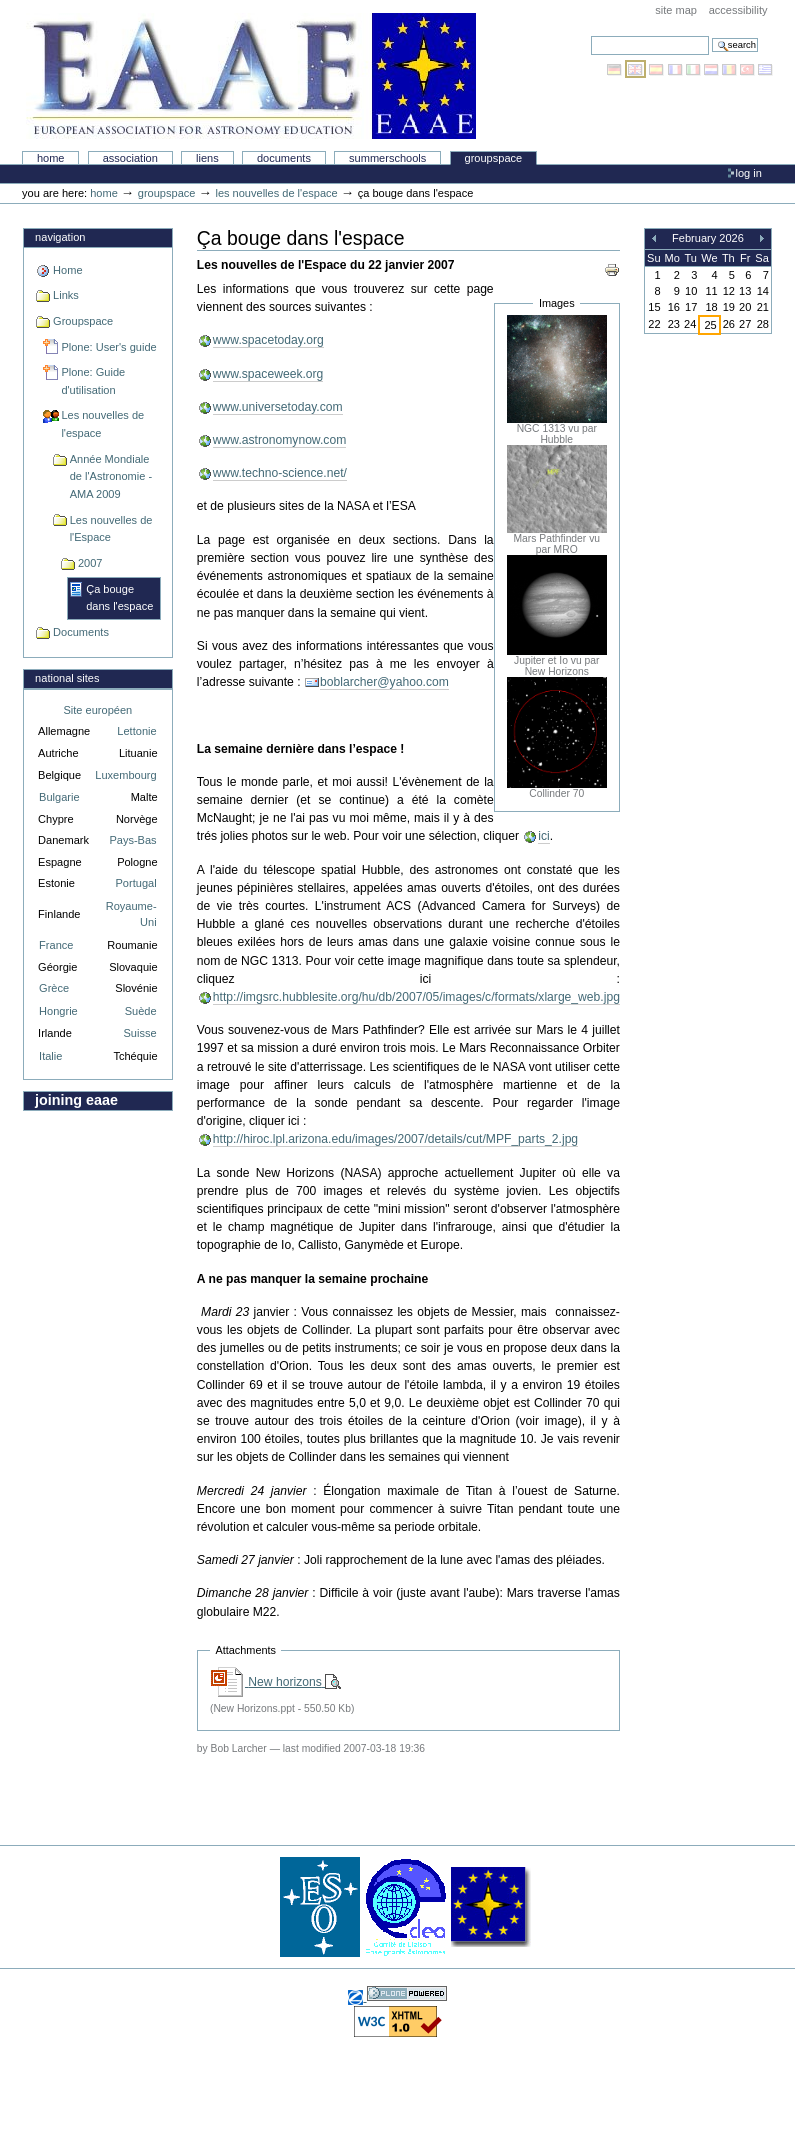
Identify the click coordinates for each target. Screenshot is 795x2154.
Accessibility (738, 10)
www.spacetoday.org (268, 340)
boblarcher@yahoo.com (384, 682)
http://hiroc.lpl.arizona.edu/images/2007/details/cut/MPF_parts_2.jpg (395, 1139)
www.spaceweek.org (268, 374)
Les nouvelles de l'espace (276, 193)
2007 (90, 563)
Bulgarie (59, 797)
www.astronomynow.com (279, 440)
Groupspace (494, 158)
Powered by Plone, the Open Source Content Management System (407, 1993)
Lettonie (136, 731)
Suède (141, 1011)
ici (543, 836)
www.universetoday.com (278, 407)
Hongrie (58, 1011)
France (56, 945)
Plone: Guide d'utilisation (93, 381)
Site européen (98, 710)
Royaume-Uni (131, 914)
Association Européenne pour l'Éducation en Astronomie (251, 76)
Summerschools (387, 158)
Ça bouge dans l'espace (119, 598)
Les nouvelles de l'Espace (111, 529)
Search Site (590, 35)
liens (207, 158)
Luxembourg (125, 775)
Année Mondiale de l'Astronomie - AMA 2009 (111, 476)
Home (51, 158)
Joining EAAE (76, 1100)
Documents (284, 158)
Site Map (676, 10)
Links (66, 295)
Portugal (136, 883)
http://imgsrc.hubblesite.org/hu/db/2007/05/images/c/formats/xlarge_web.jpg (416, 997)
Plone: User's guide (108, 347)
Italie (50, 1056)
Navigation (60, 237)
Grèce (54, 988)
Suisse (139, 1033)
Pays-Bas (132, 840)
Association (130, 158)
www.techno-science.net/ (280, 473)
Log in (749, 173)
